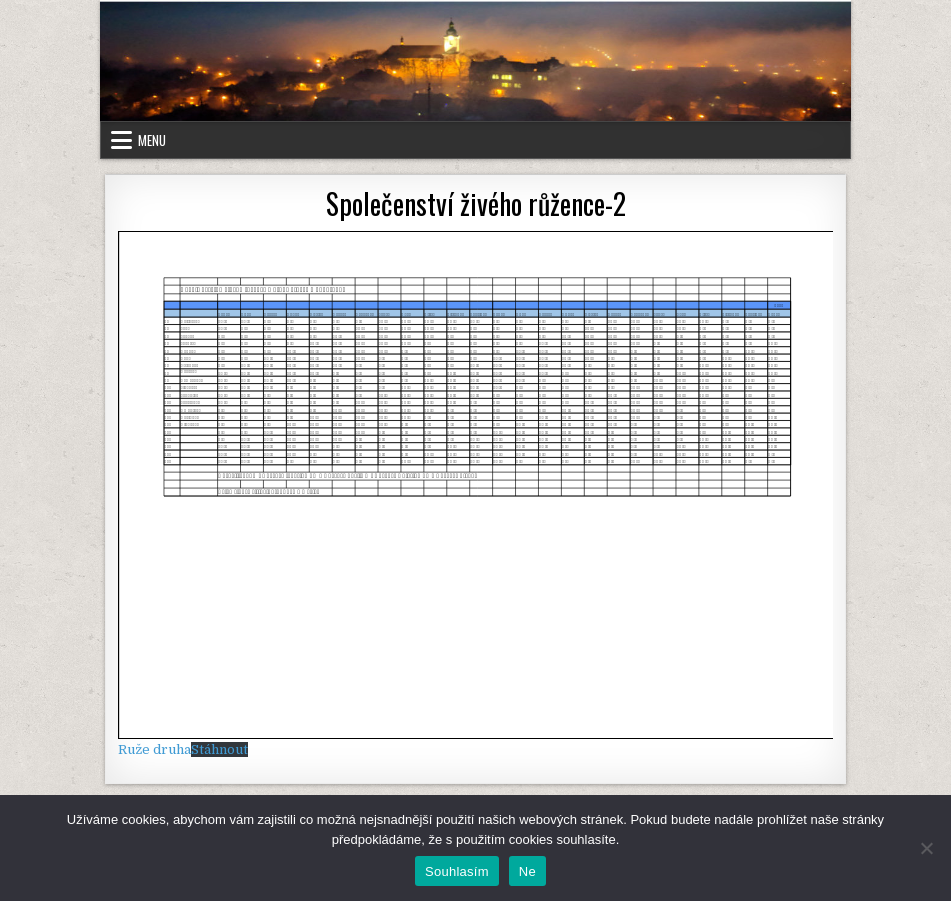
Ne (527, 871)
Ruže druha (154, 749)
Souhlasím (457, 871)
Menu (152, 140)
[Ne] (926, 848)
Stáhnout (219, 749)
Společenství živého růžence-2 (476, 203)
